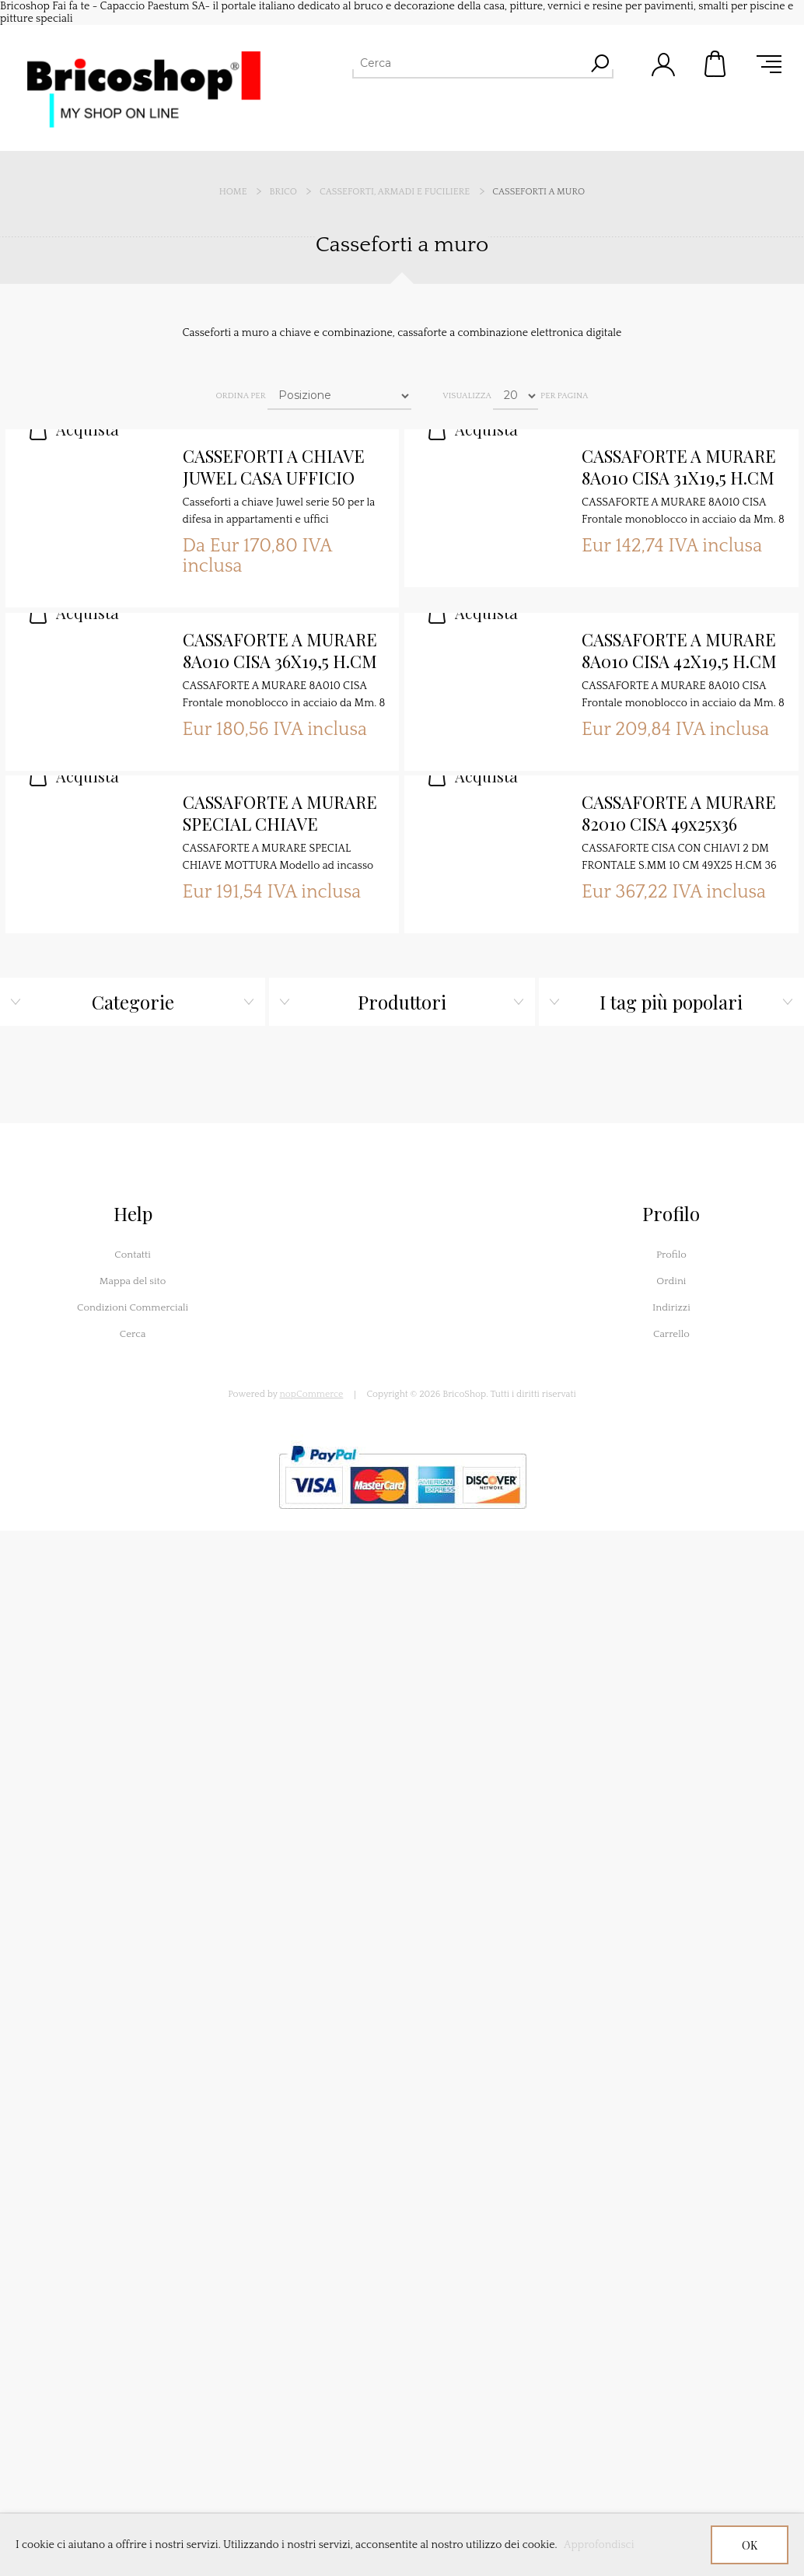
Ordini (671, 1281)
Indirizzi (671, 1307)
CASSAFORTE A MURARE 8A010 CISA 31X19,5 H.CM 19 (679, 467)
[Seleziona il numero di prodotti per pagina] (515, 396)
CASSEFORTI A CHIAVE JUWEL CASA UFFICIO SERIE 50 (274, 467)
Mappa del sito (133, 1281)
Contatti (132, 1254)
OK (749, 2545)
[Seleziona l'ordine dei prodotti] (339, 396)
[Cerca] (469, 63)
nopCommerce (312, 1394)
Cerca (133, 1333)
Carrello (716, 64)
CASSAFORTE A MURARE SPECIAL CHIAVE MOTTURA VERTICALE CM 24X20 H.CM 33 (280, 813)
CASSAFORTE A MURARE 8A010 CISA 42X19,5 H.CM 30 (679, 651)
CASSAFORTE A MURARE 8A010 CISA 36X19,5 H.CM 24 (280, 651)
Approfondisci (599, 2545)
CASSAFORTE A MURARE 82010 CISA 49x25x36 (679, 813)
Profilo (671, 1254)
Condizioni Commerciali (132, 1307)
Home (233, 192)
